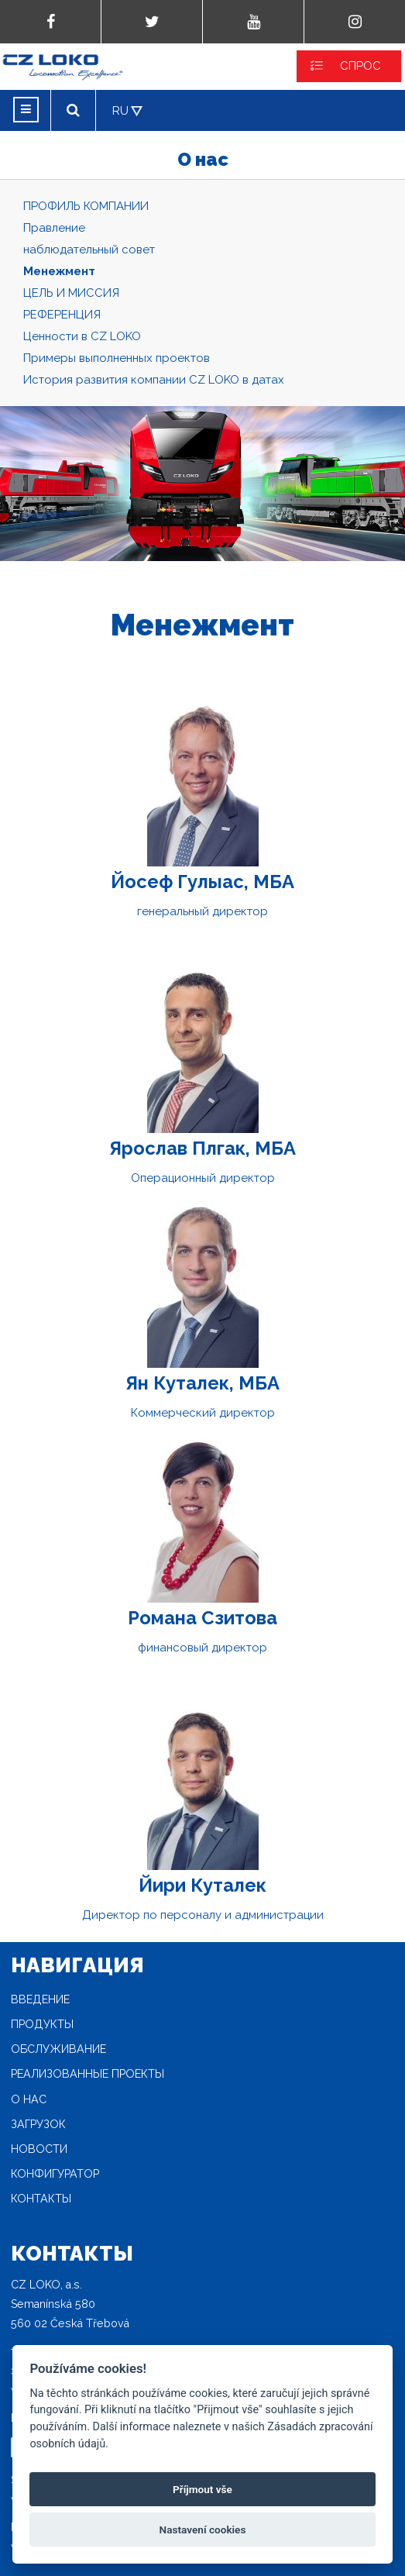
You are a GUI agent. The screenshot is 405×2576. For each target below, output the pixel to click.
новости (39, 2149)
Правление (54, 228)
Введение (40, 1999)
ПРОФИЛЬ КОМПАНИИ (86, 206)
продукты (42, 2024)
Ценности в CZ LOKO (82, 336)
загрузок (38, 2124)
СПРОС (360, 66)
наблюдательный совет (89, 250)
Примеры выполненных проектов (116, 358)
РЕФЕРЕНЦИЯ (62, 315)
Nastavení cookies (203, 2529)
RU (120, 111)
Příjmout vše (202, 2489)
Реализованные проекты (87, 2074)
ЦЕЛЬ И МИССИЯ (71, 293)
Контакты (41, 2198)
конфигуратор (55, 2174)
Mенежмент (59, 271)
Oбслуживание (58, 2049)
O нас (28, 2099)
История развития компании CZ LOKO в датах (153, 380)
